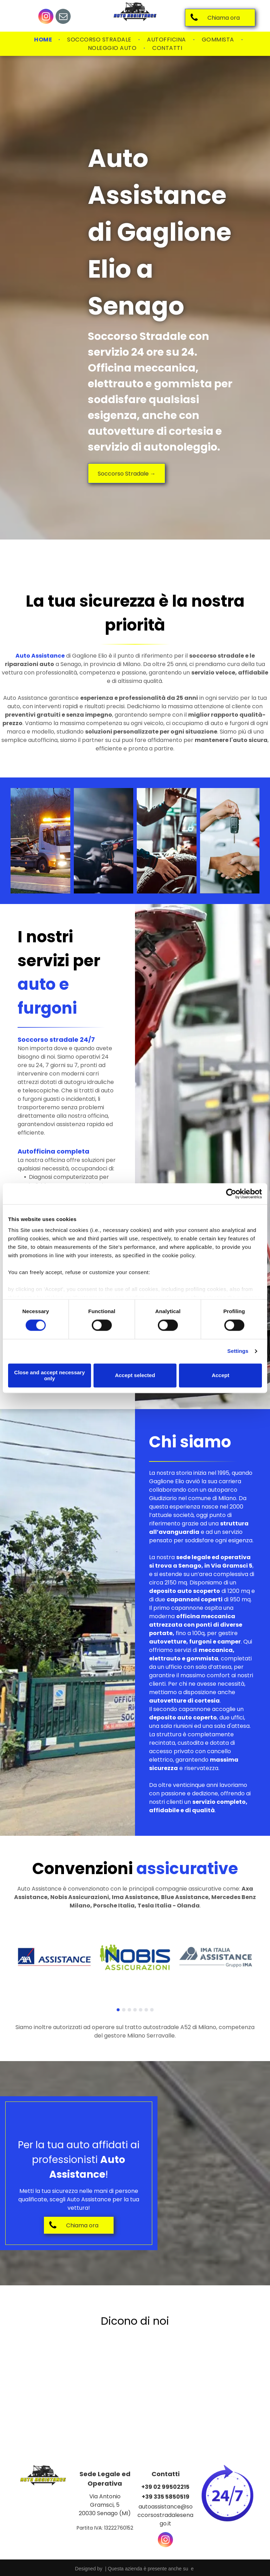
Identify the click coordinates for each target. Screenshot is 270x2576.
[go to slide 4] (135, 2009)
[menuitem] (43, 39)
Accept (220, 1376)
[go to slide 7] (151, 2009)
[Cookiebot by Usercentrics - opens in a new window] (231, 1193)
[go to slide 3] (129, 2009)
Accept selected (135, 1376)
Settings (238, 1351)
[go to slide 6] (146, 2009)
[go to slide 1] (118, 2009)
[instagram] (45, 17)
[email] (63, 17)
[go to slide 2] (123, 2009)
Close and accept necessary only (49, 1375)
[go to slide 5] (140, 2009)
